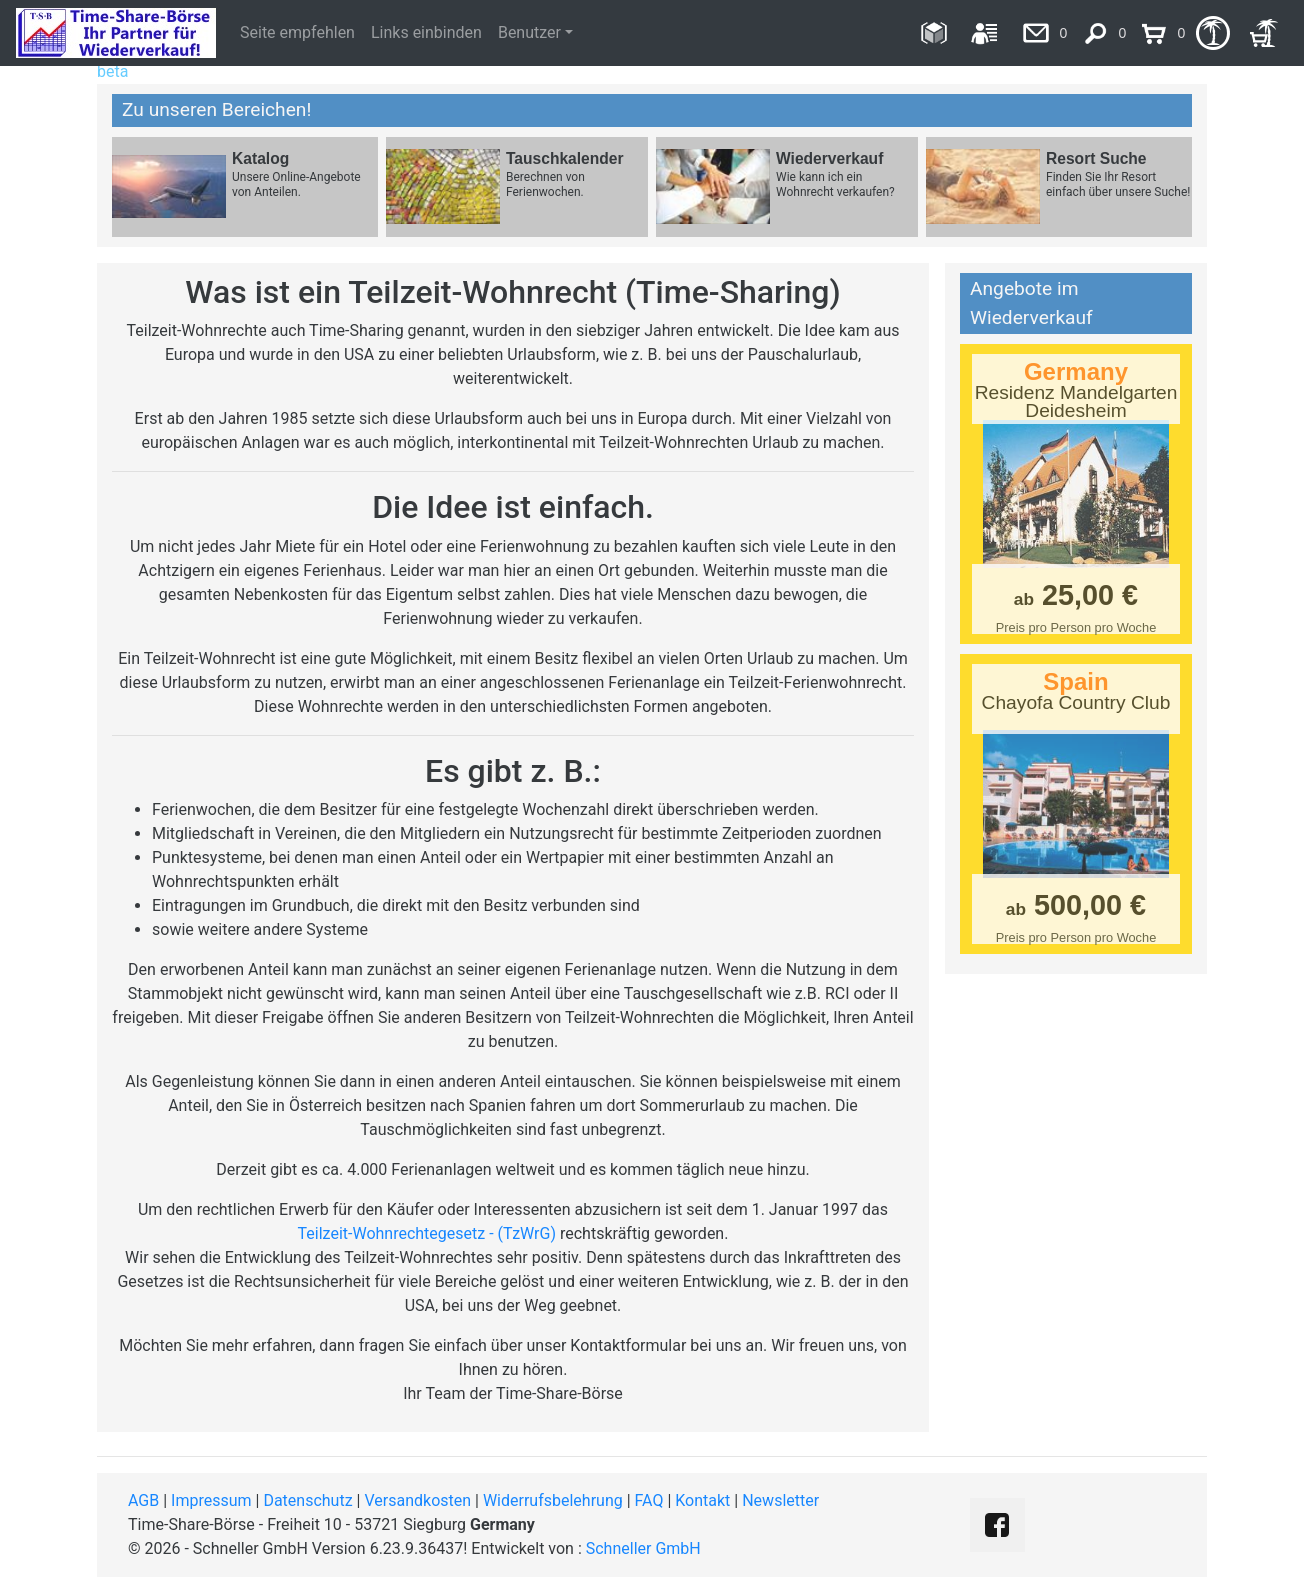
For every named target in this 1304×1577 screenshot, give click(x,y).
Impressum (211, 1500)
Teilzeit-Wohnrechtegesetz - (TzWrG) (427, 1233)
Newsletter (780, 1500)
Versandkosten (417, 1500)
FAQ (649, 1500)
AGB (143, 1500)
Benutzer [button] (529, 32)
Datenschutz (307, 1500)
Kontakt (702, 1500)
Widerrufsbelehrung (553, 1500)
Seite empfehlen (297, 32)
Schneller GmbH (643, 1548)
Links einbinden (426, 32)
